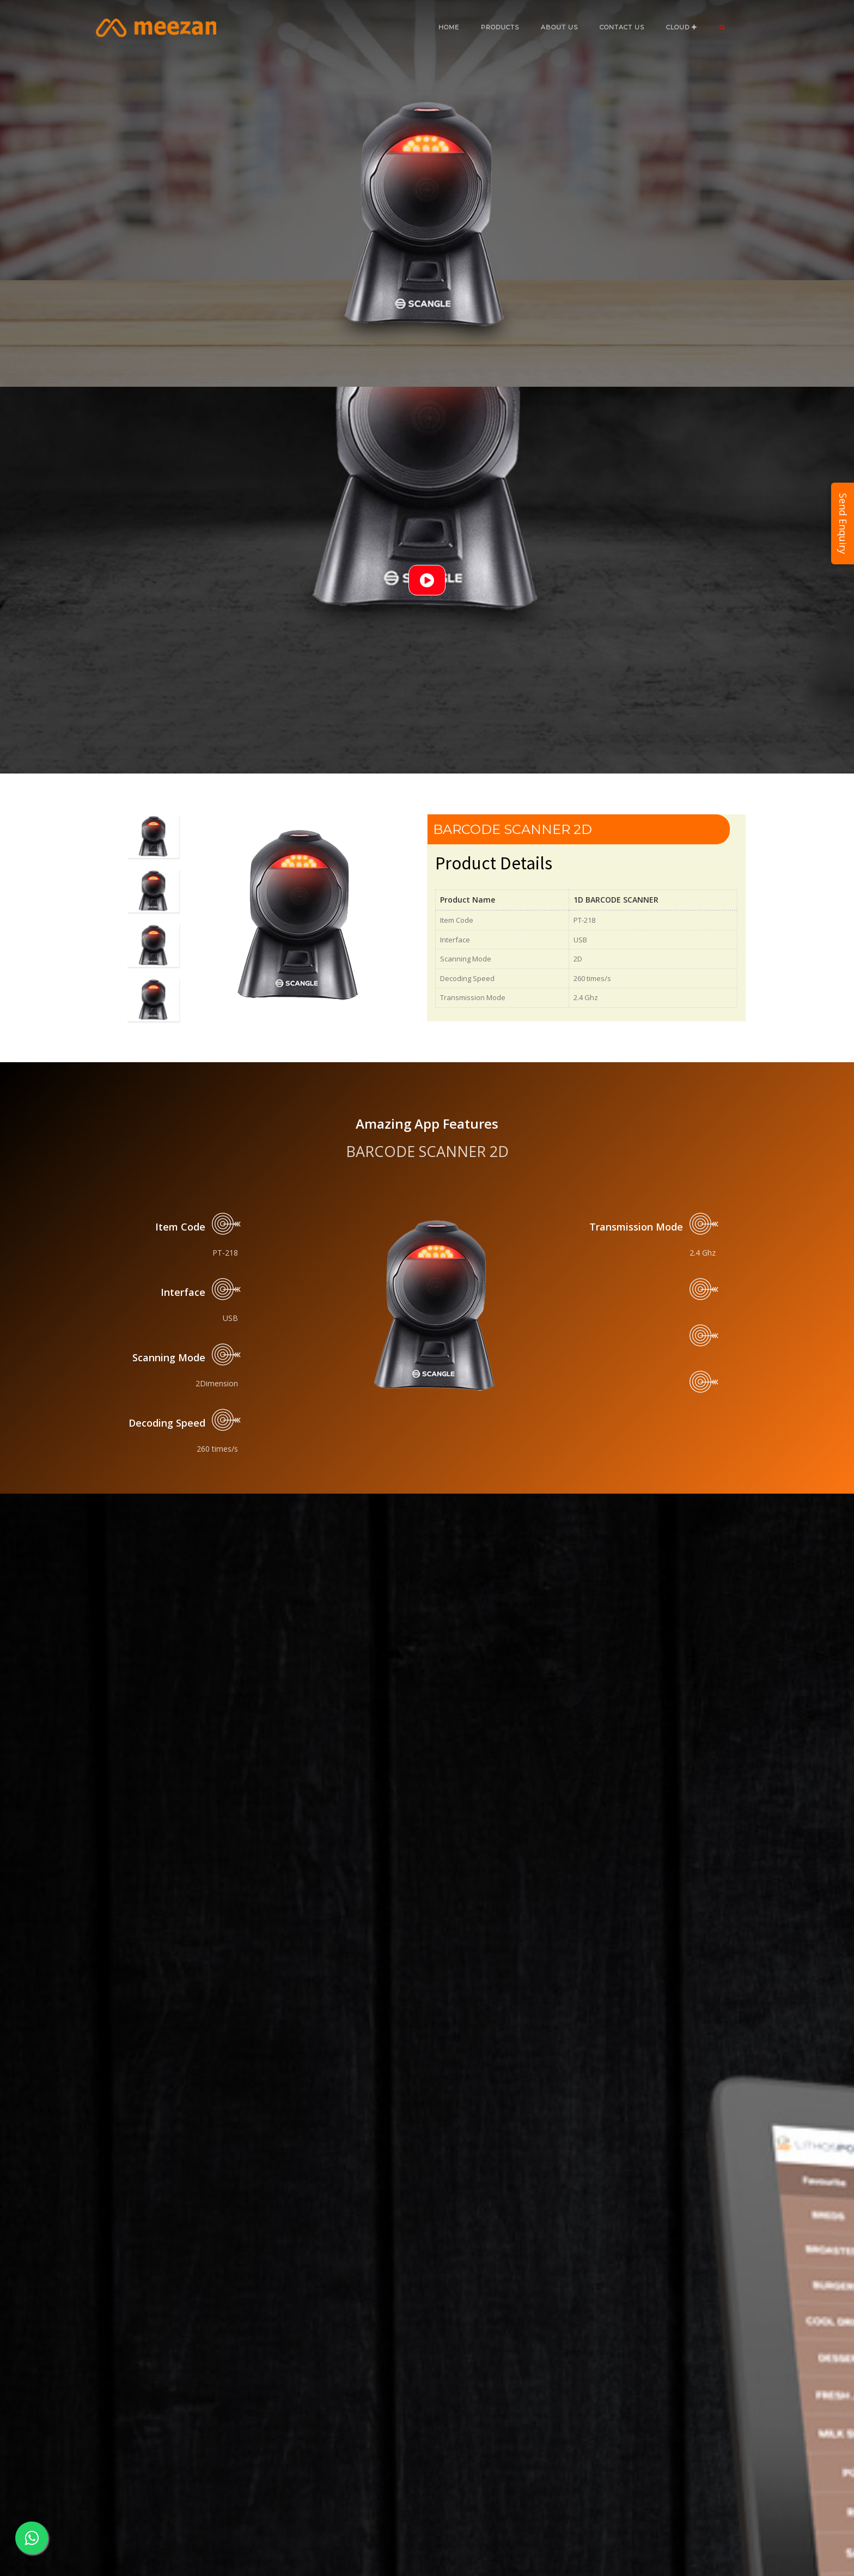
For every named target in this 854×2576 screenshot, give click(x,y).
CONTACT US (622, 27)
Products (500, 27)
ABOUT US (559, 27)
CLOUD (681, 27)
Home (448, 27)
